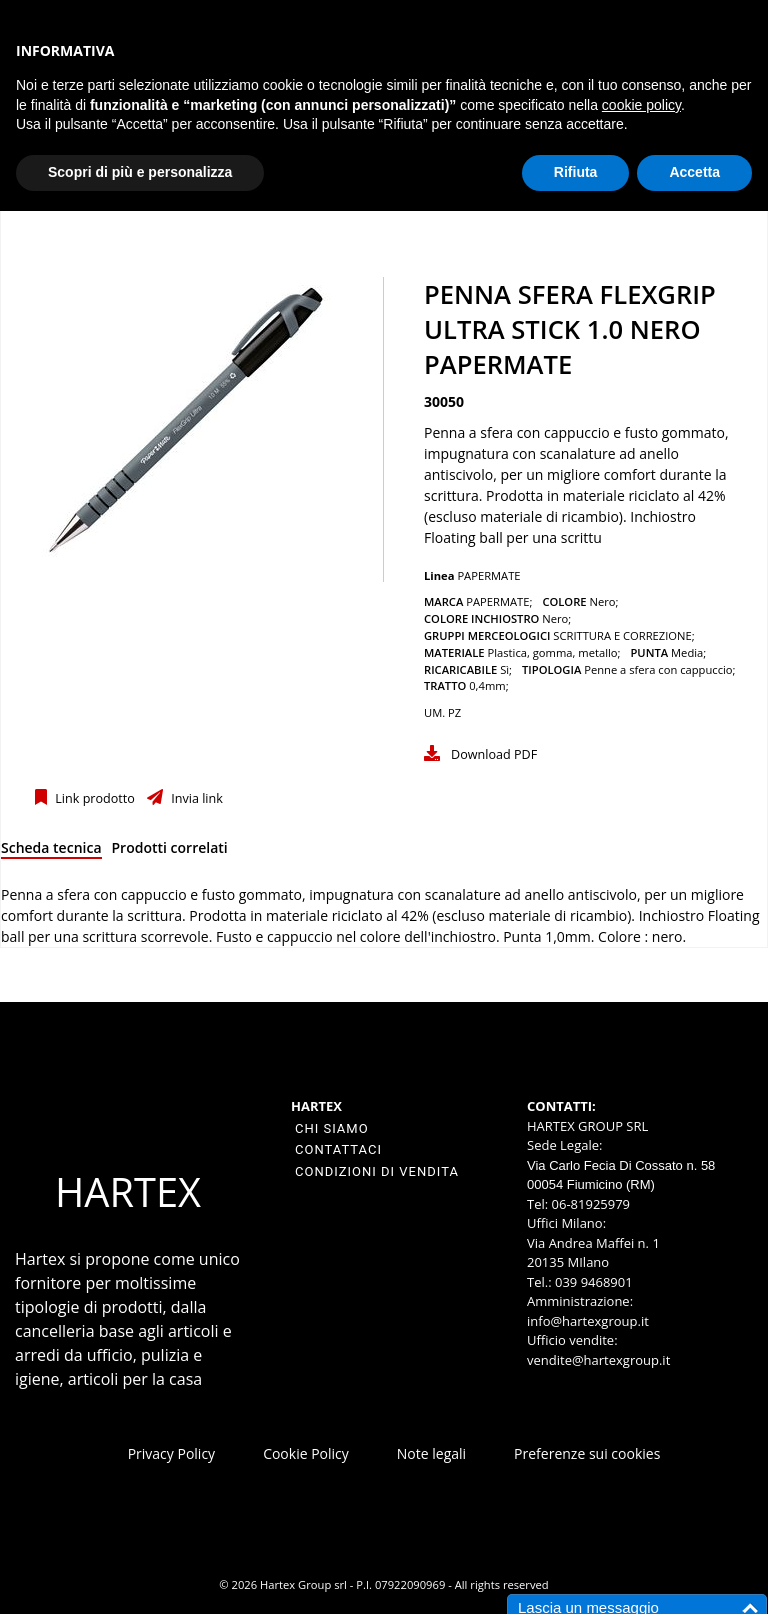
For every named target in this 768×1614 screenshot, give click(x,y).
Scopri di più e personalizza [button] (140, 172)
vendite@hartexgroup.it (598, 1360)
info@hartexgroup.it (588, 1321)
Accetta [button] (694, 172)
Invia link (195, 798)
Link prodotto (93, 798)
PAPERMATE (488, 575)
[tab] (51, 851)
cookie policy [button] (641, 105)
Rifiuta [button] (576, 172)
